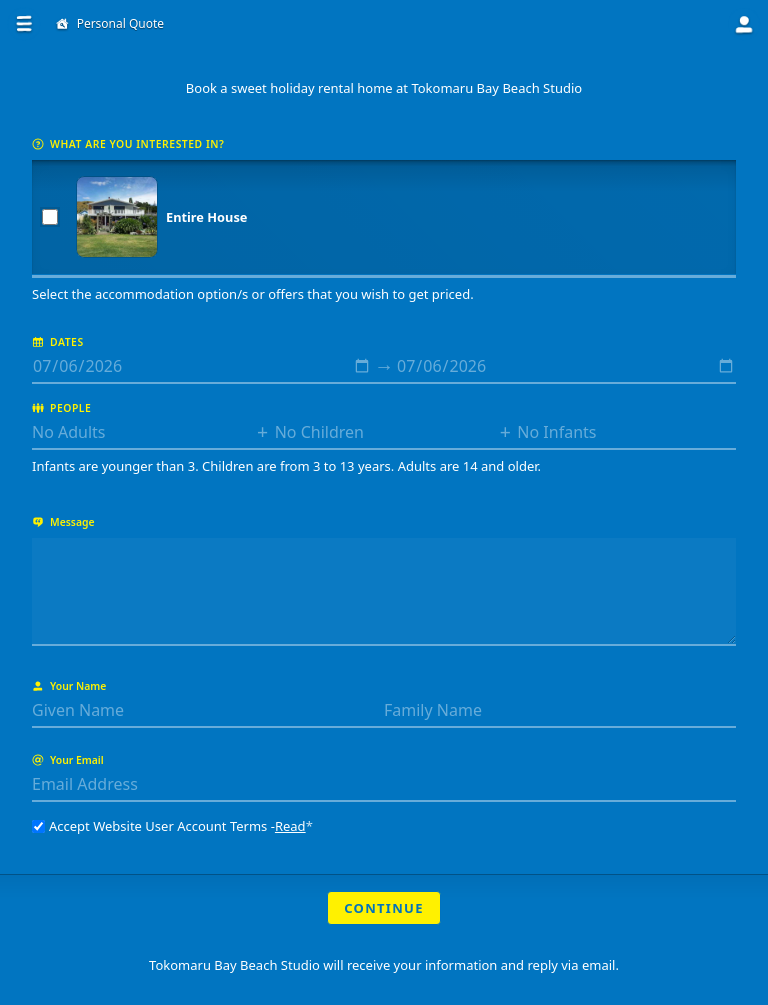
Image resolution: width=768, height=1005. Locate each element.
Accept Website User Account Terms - (172, 826)
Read (290, 826)
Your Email (68, 760)
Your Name (69, 686)
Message (63, 522)
